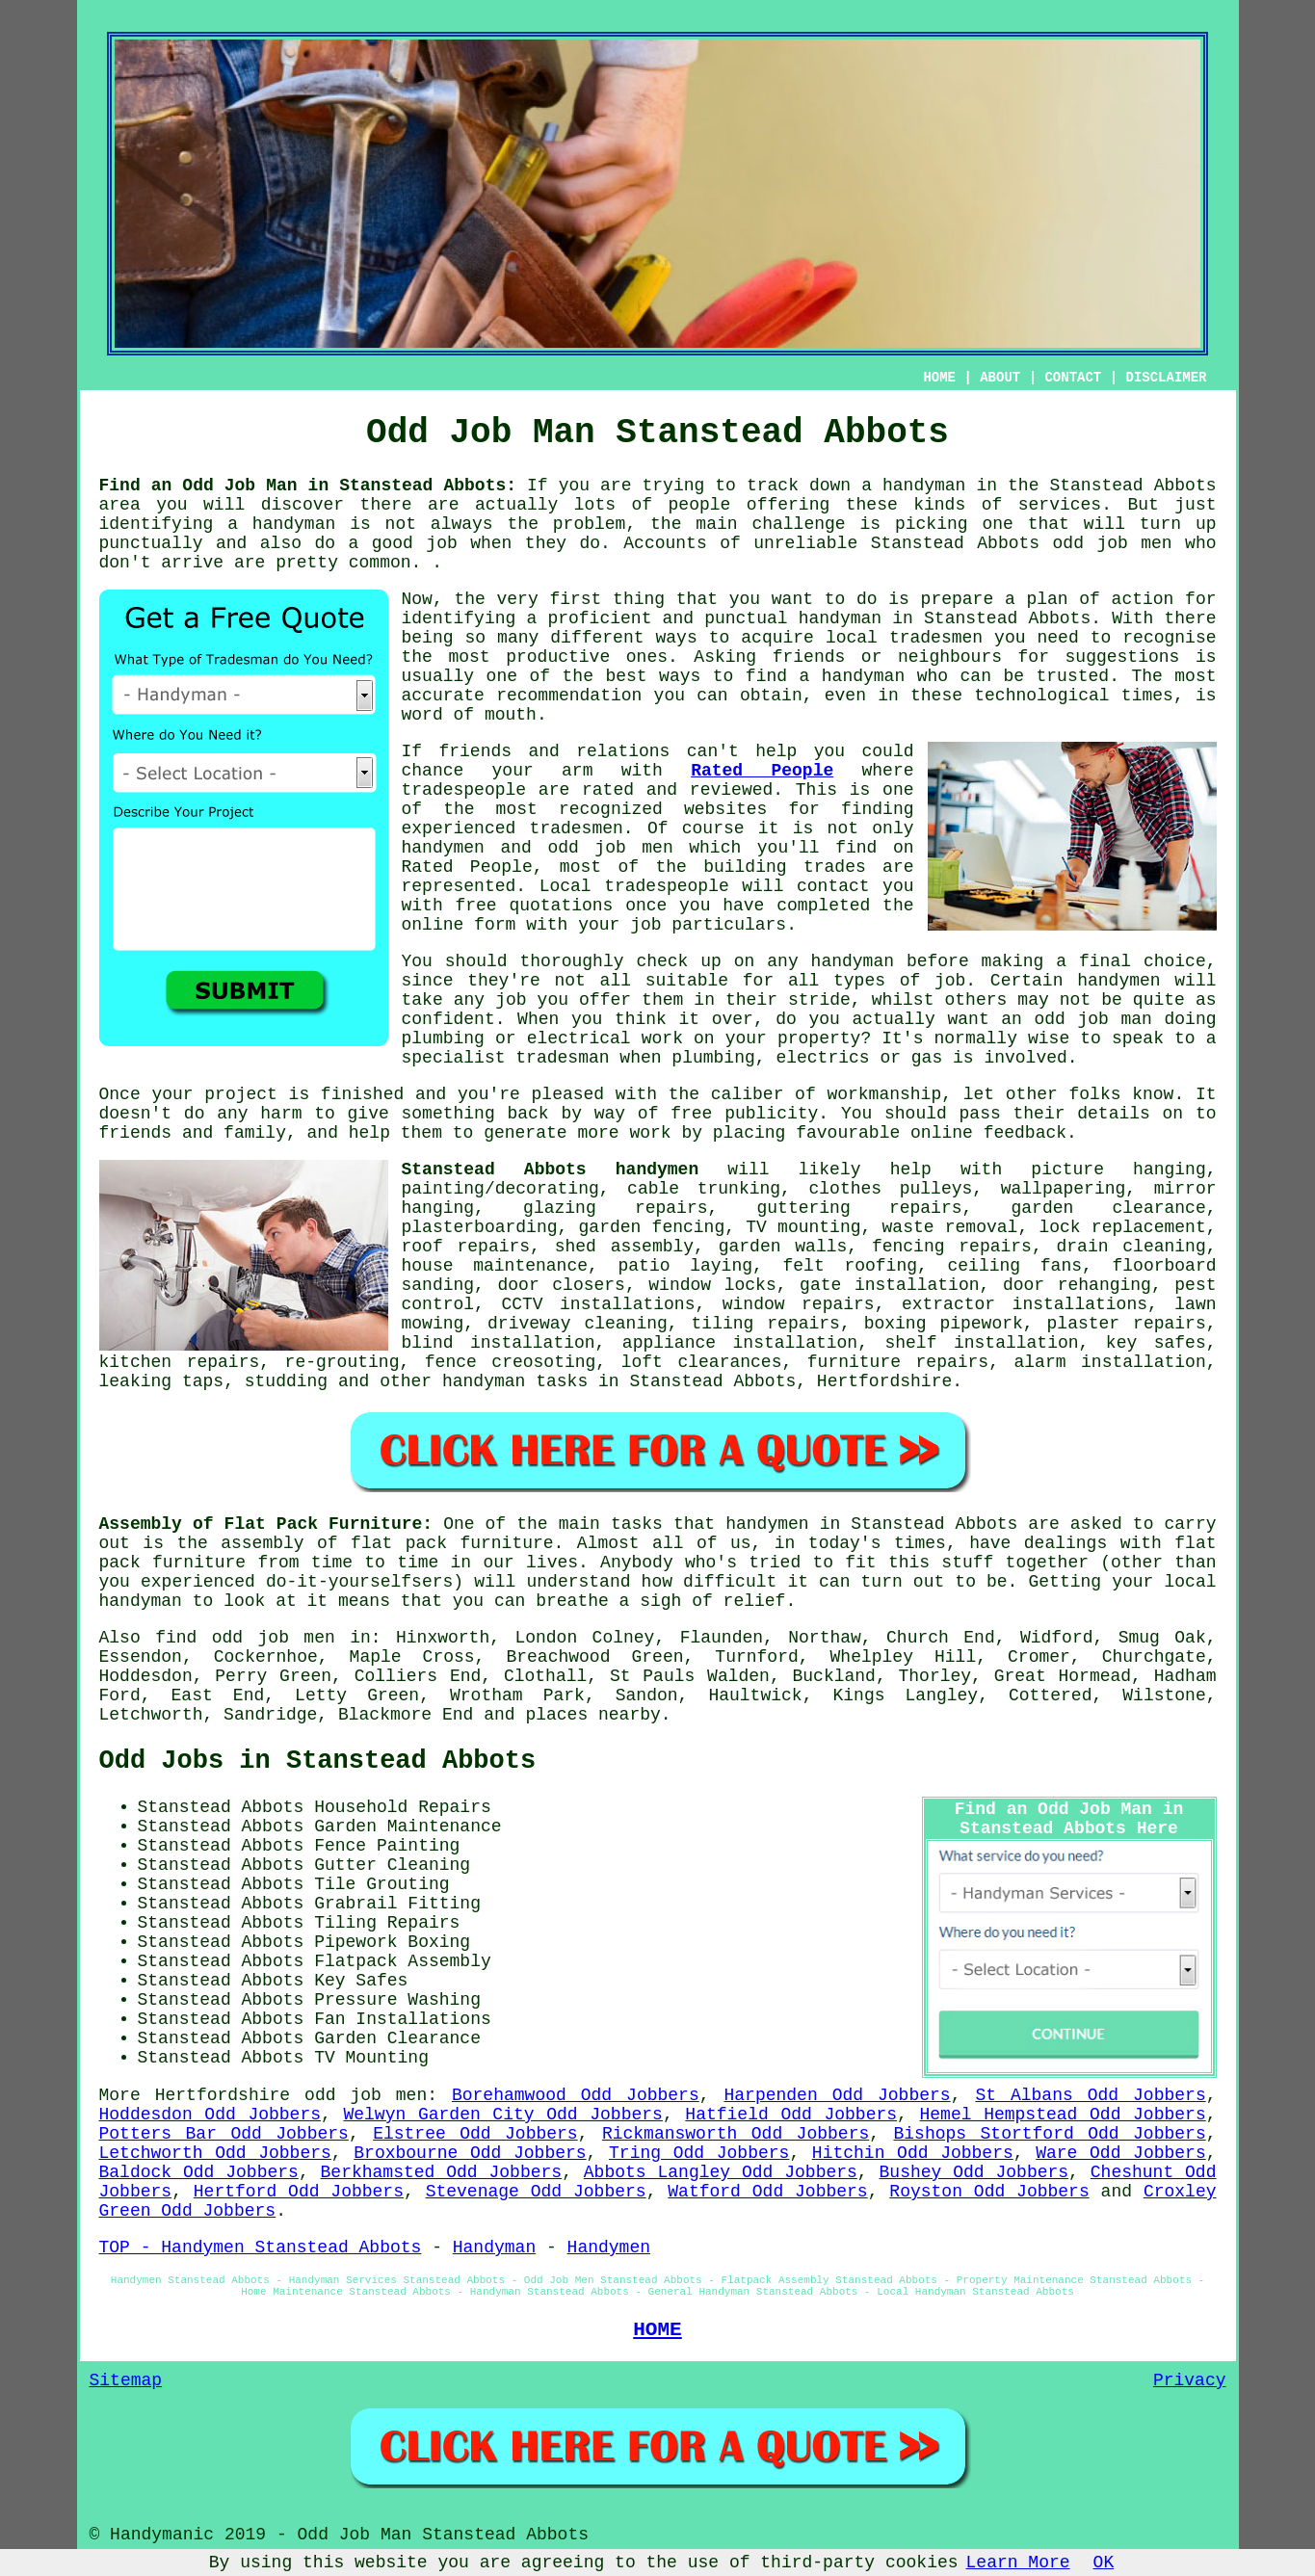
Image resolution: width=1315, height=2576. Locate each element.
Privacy (1189, 2380)
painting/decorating (500, 1188)
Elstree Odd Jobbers (475, 2133)
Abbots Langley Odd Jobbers (720, 2172)
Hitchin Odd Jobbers (912, 2153)
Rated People (762, 770)
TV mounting (803, 1227)
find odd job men (245, 1637)
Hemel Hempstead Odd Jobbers (1063, 2114)
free (691, 1113)
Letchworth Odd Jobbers (215, 2153)
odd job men (1112, 543)
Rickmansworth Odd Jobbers (735, 2133)
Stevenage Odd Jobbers (536, 2191)
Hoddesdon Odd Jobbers (210, 2114)
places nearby (592, 1714)
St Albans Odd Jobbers (1090, 2095)
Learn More (1018, 2562)
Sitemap (126, 2380)
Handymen (608, 2247)
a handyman (913, 485)
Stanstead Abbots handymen (550, 1169)
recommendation (569, 695)
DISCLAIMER (1165, 377)
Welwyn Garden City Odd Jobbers (502, 2114)
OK (1104, 2562)
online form (459, 924)
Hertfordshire (884, 1381)
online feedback (988, 1133)
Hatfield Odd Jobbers (791, 2114)
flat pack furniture (452, 1543)
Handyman (494, 2247)
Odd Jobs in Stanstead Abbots (318, 1761)
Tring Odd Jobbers (699, 2153)
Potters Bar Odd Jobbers (224, 2133)
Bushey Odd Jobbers (974, 2172)
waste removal (950, 1227)
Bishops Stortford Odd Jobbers (1050, 2133)
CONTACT (1072, 377)
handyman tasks (515, 1381)
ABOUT (1000, 377)
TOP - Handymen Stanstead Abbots (260, 2247)
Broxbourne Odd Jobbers (470, 2153)
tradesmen (936, 637)
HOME (939, 377)
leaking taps (161, 1381)
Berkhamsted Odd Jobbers (442, 2172)
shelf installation (981, 1343)
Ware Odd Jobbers (1121, 2153)
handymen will (1146, 980)
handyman (293, 524)
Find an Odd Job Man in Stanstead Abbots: (308, 485)
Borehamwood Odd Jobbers (575, 2095)
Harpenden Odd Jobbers (836, 2095)
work (662, 1038)
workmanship (884, 1094)
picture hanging (1118, 1169)
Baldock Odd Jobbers (199, 2172)
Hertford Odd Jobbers (299, 2191)
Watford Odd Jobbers (767, 2191)
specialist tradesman (506, 1057)
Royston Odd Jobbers (989, 2191)
